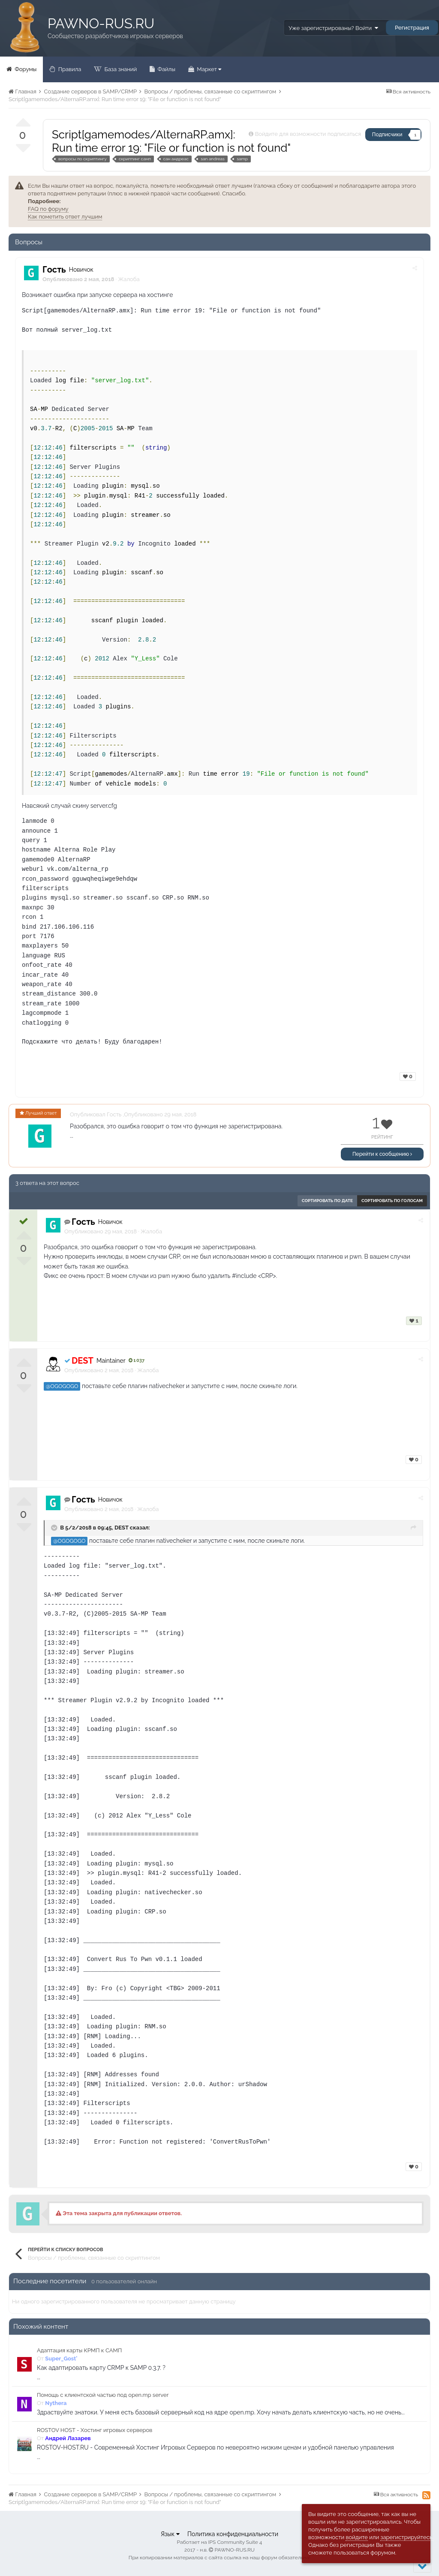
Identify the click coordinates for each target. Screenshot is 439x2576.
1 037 (136, 1360)
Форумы (24, 69)
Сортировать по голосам (392, 1200)
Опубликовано (100, 1231)
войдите (357, 2537)
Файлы (165, 69)
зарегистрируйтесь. (406, 2537)
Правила (69, 69)
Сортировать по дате (327, 1200)
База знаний (120, 69)
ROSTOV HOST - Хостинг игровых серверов (94, 2430)
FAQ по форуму (48, 209)
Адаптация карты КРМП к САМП (79, 2350)
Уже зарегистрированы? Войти (333, 28)
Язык (170, 2534)
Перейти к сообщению (382, 1154)
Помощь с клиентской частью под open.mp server (102, 2395)
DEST (121, 1527)
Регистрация (412, 27)
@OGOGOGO (62, 1386)
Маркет (208, 69)
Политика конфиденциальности (232, 2534)
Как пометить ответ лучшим (65, 216)
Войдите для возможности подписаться (308, 134)
